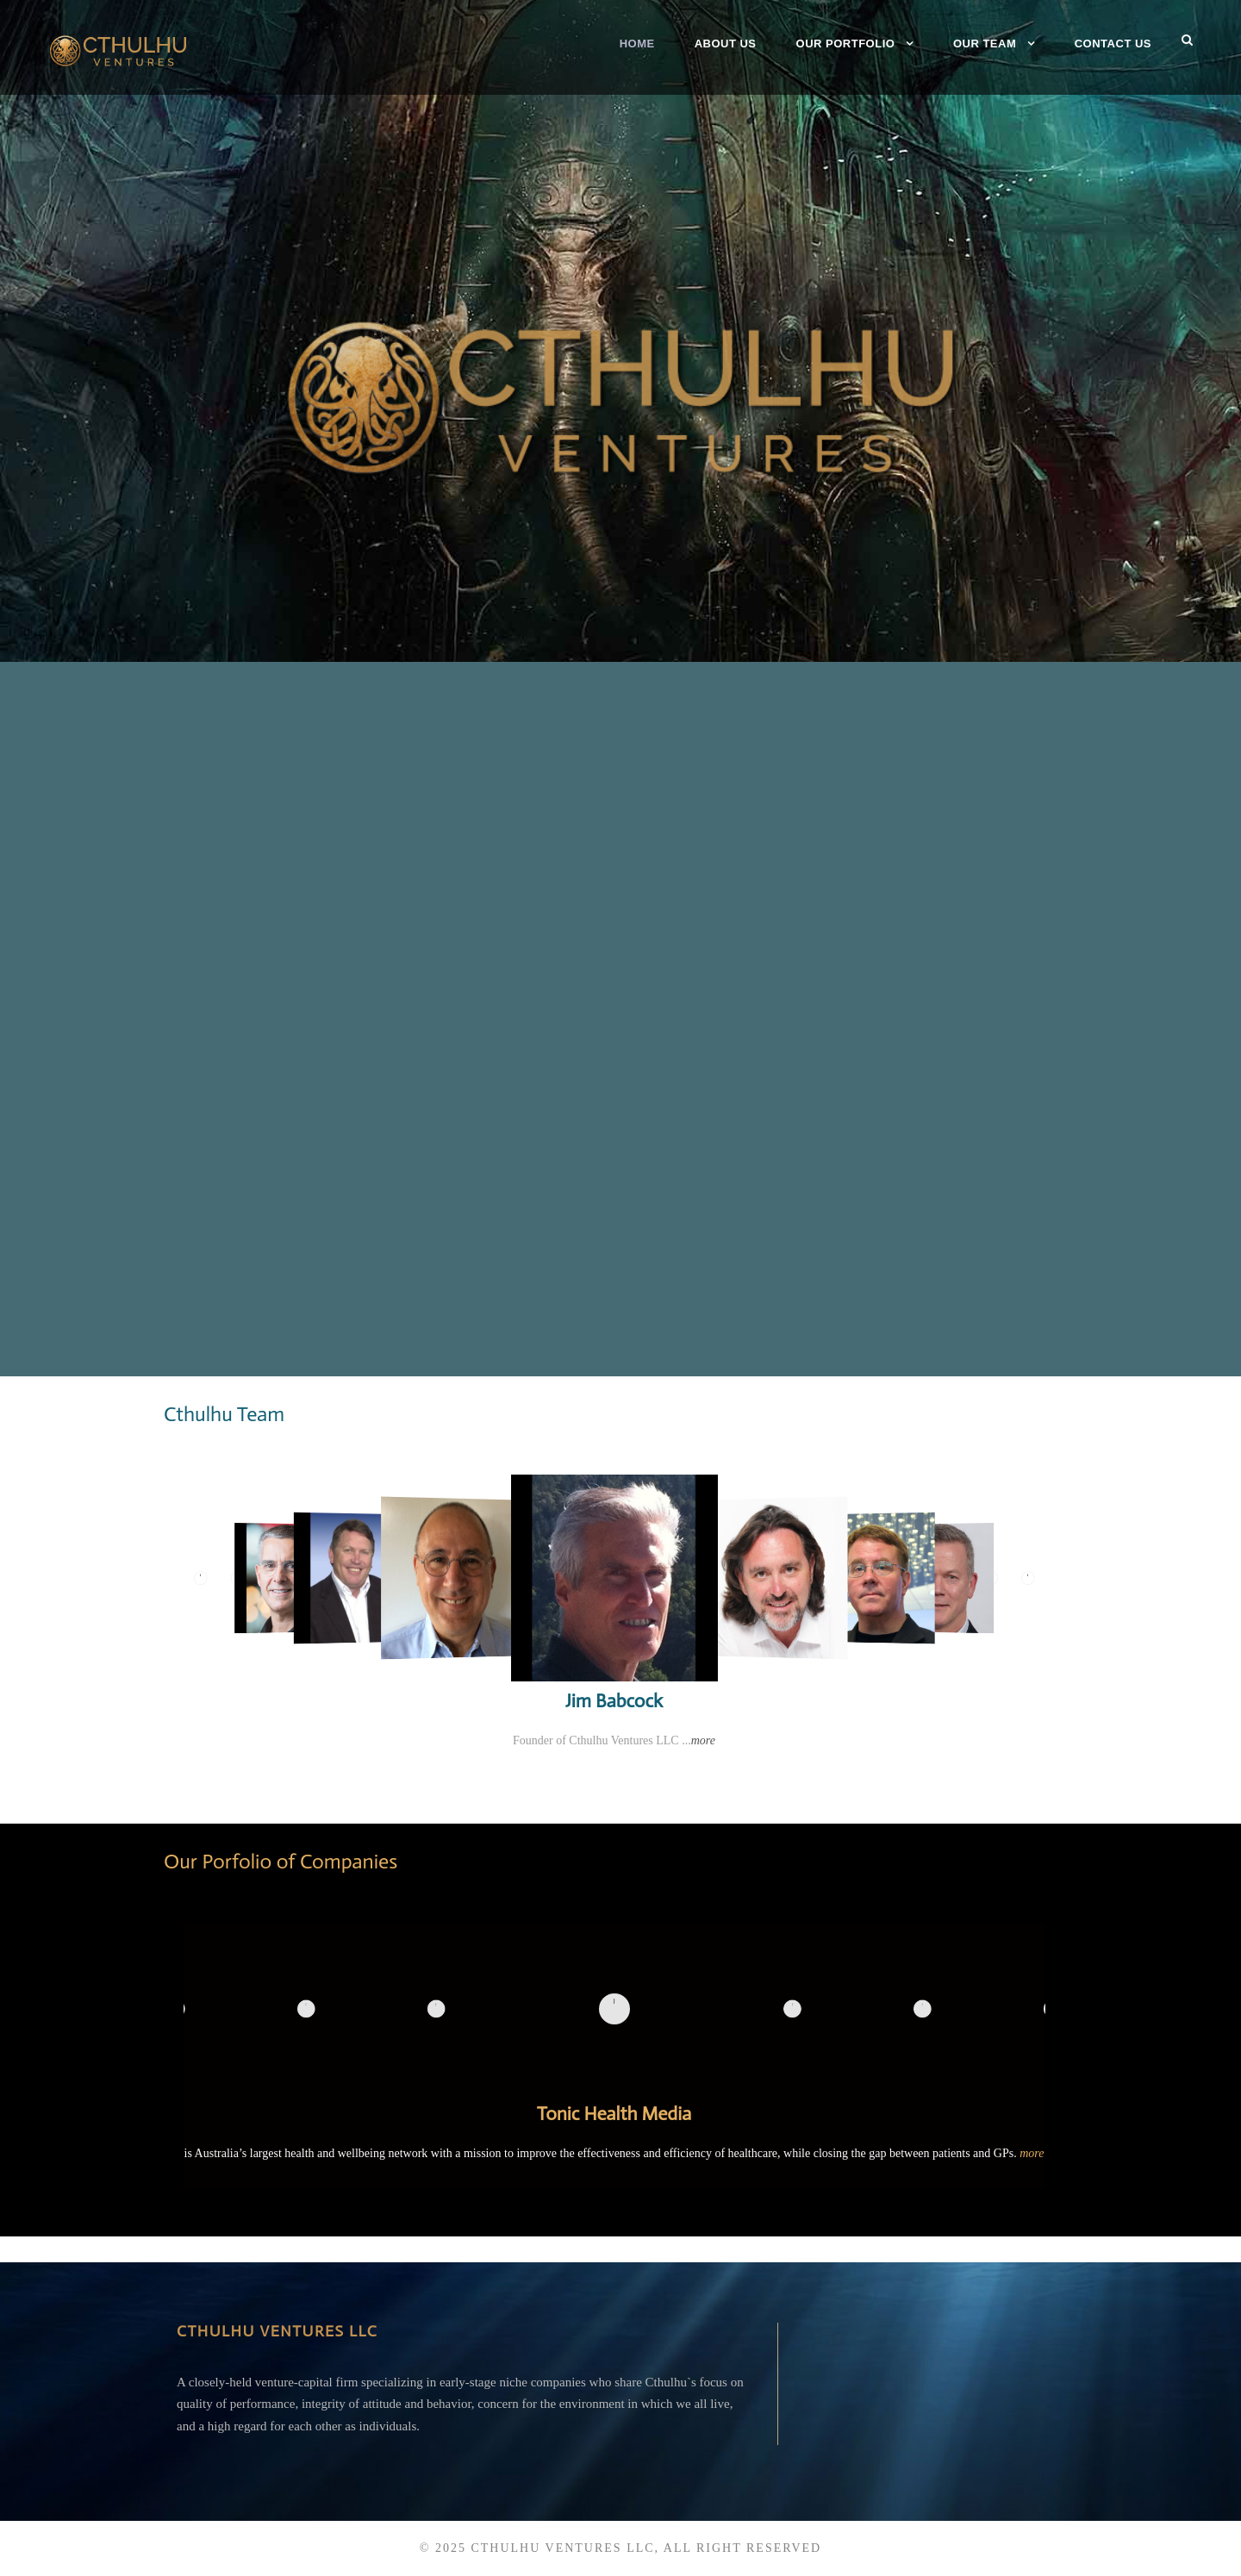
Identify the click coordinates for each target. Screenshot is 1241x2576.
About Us (726, 43)
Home (637, 43)
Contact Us (1113, 43)
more (703, 1740)
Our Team (984, 43)
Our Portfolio (845, 43)
